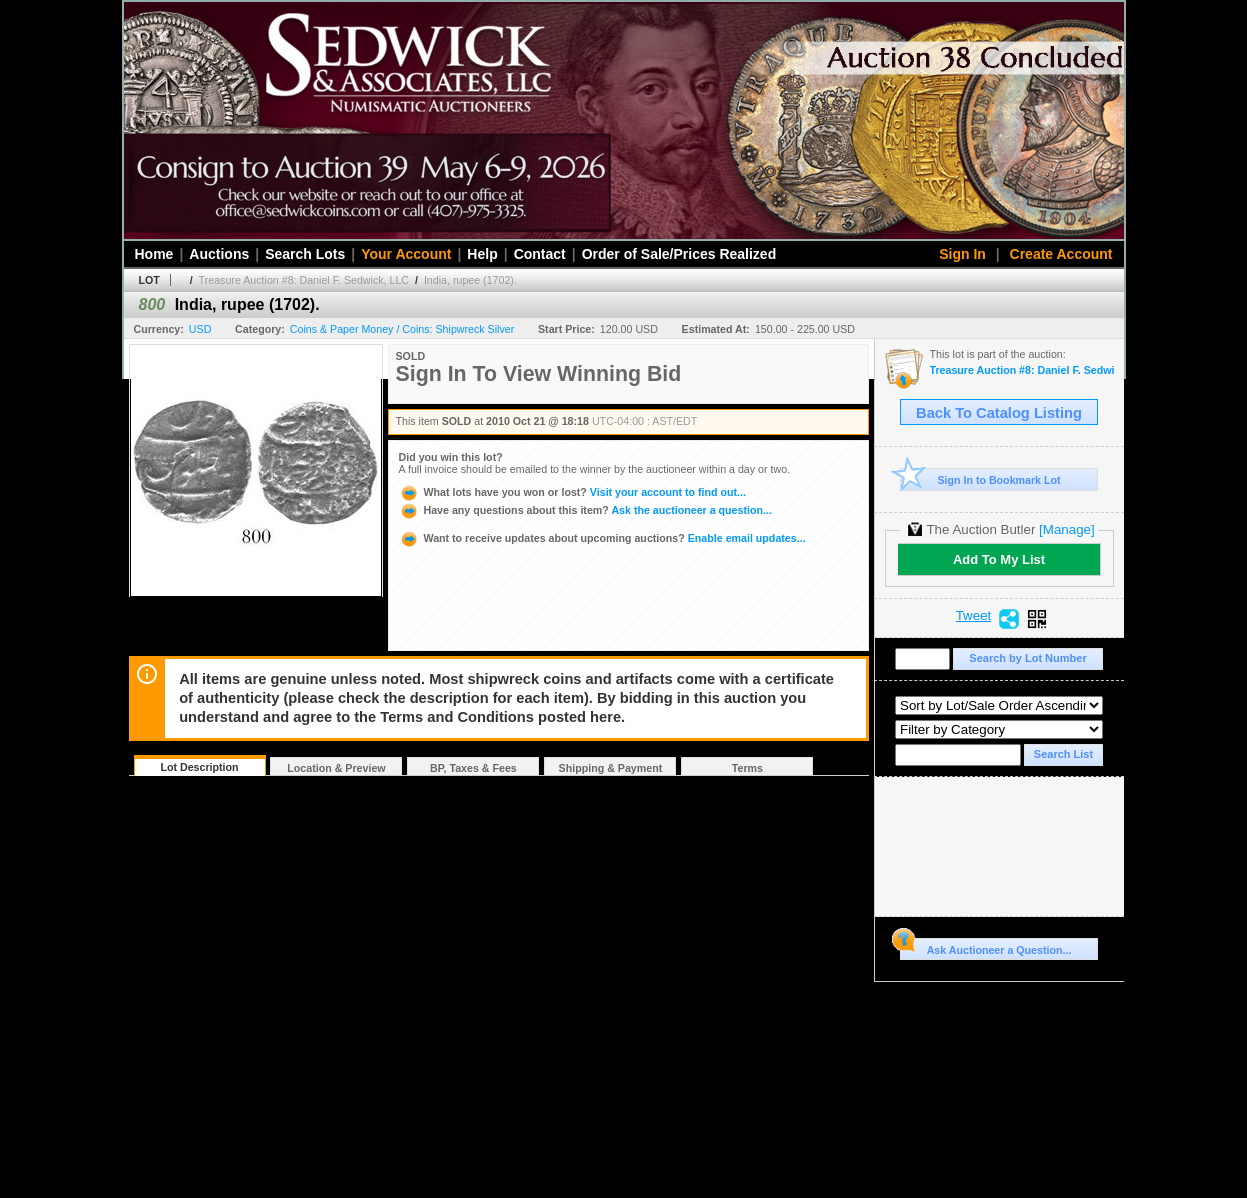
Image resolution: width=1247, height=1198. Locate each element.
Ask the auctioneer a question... (585, 510)
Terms (747, 768)
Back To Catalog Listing (999, 413)
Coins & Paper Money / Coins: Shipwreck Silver (402, 329)
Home (154, 254)
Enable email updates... (602, 538)
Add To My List (999, 559)
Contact (540, 254)
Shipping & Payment (611, 768)
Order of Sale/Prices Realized (679, 254)
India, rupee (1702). (470, 280)
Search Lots (305, 254)
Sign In (962, 254)
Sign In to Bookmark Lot (980, 479)
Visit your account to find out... (572, 492)
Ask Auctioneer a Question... (985, 947)
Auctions (219, 254)
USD (200, 329)
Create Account (1061, 254)
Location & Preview (336, 768)
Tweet (974, 616)
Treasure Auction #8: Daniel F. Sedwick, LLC (304, 280)
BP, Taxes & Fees (473, 768)
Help (482, 254)
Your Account (406, 254)
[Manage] (1066, 529)
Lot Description (199, 767)
